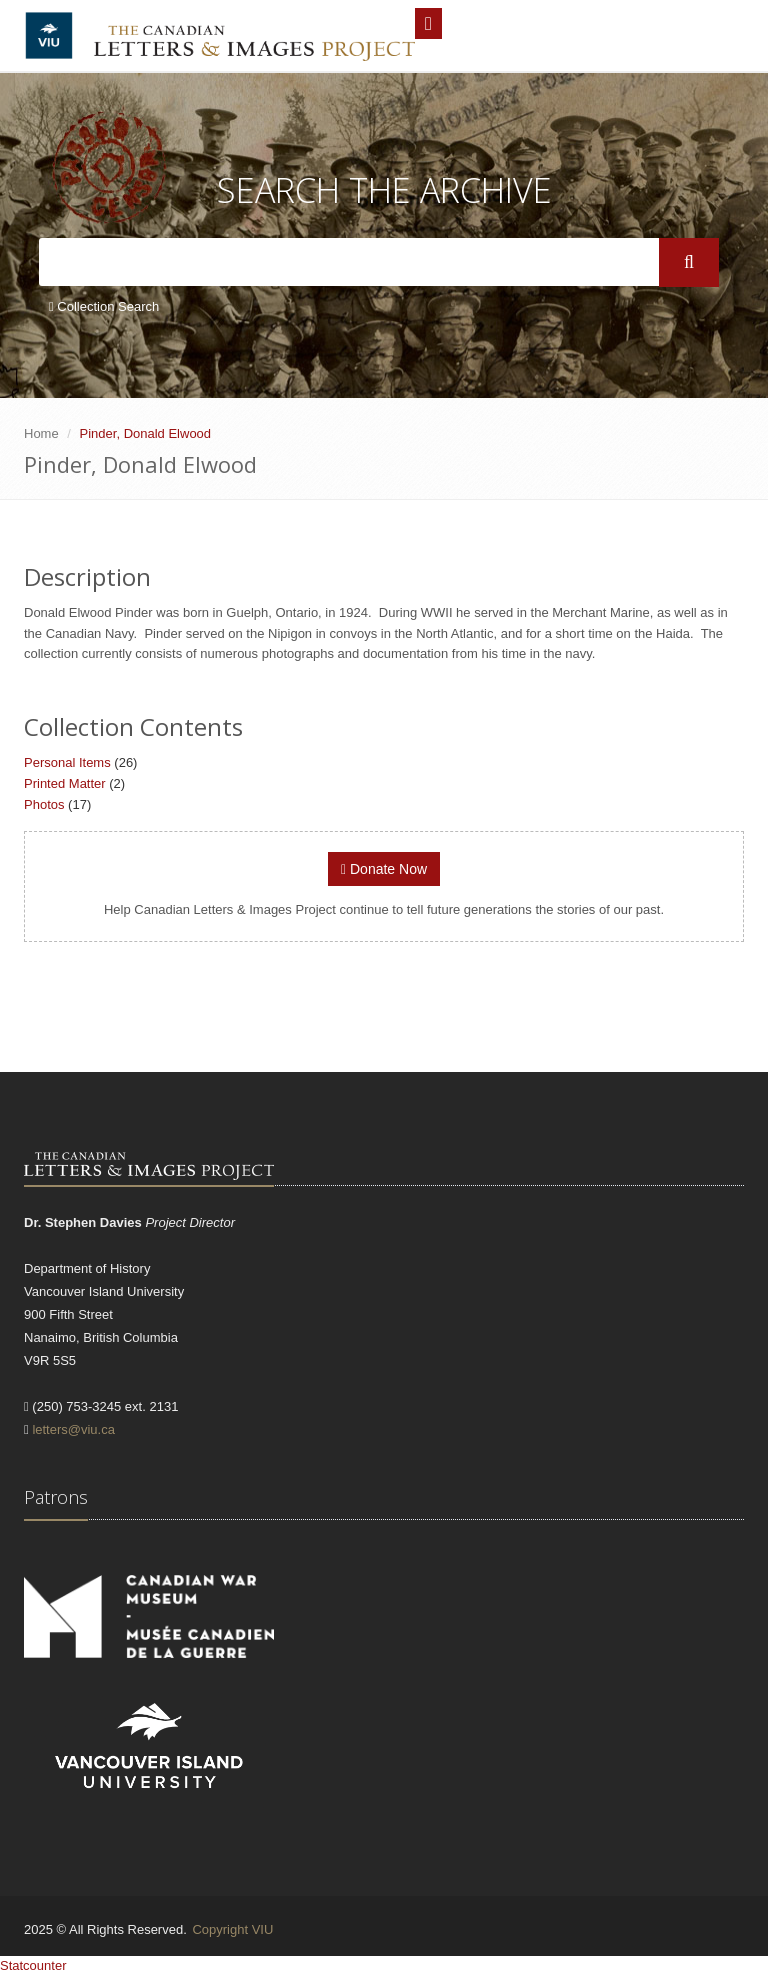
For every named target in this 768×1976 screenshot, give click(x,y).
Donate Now (384, 869)
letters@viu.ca (73, 1429)
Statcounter (33, 1965)
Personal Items (67, 762)
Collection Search (104, 306)
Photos (44, 804)
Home (41, 433)
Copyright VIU (232, 1929)
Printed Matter (65, 783)
